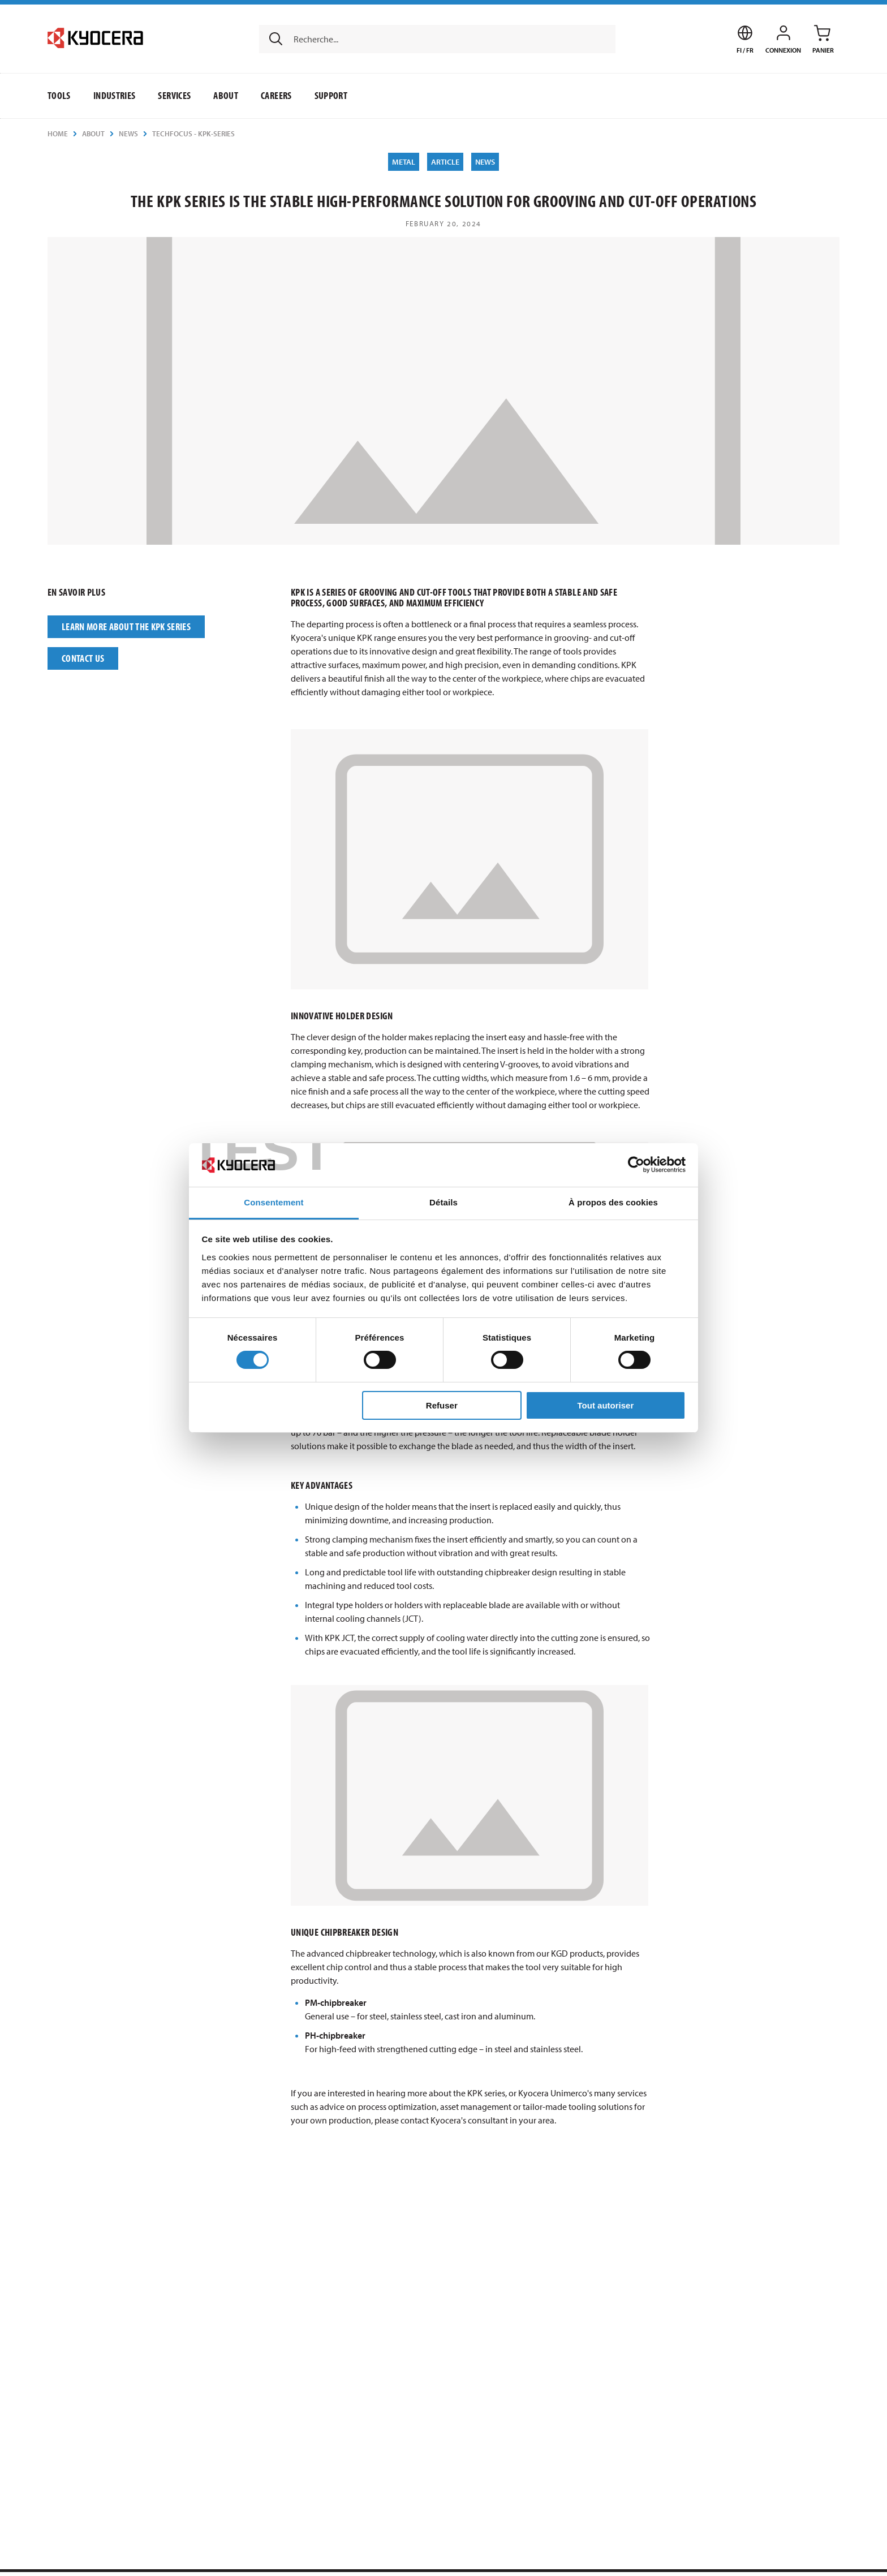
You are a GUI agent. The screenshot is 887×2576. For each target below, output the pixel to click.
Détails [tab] (443, 1202)
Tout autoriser (606, 1405)
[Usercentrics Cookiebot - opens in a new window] (636, 1164)
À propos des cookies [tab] (613, 1202)
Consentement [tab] (273, 1202)
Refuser (442, 1405)
